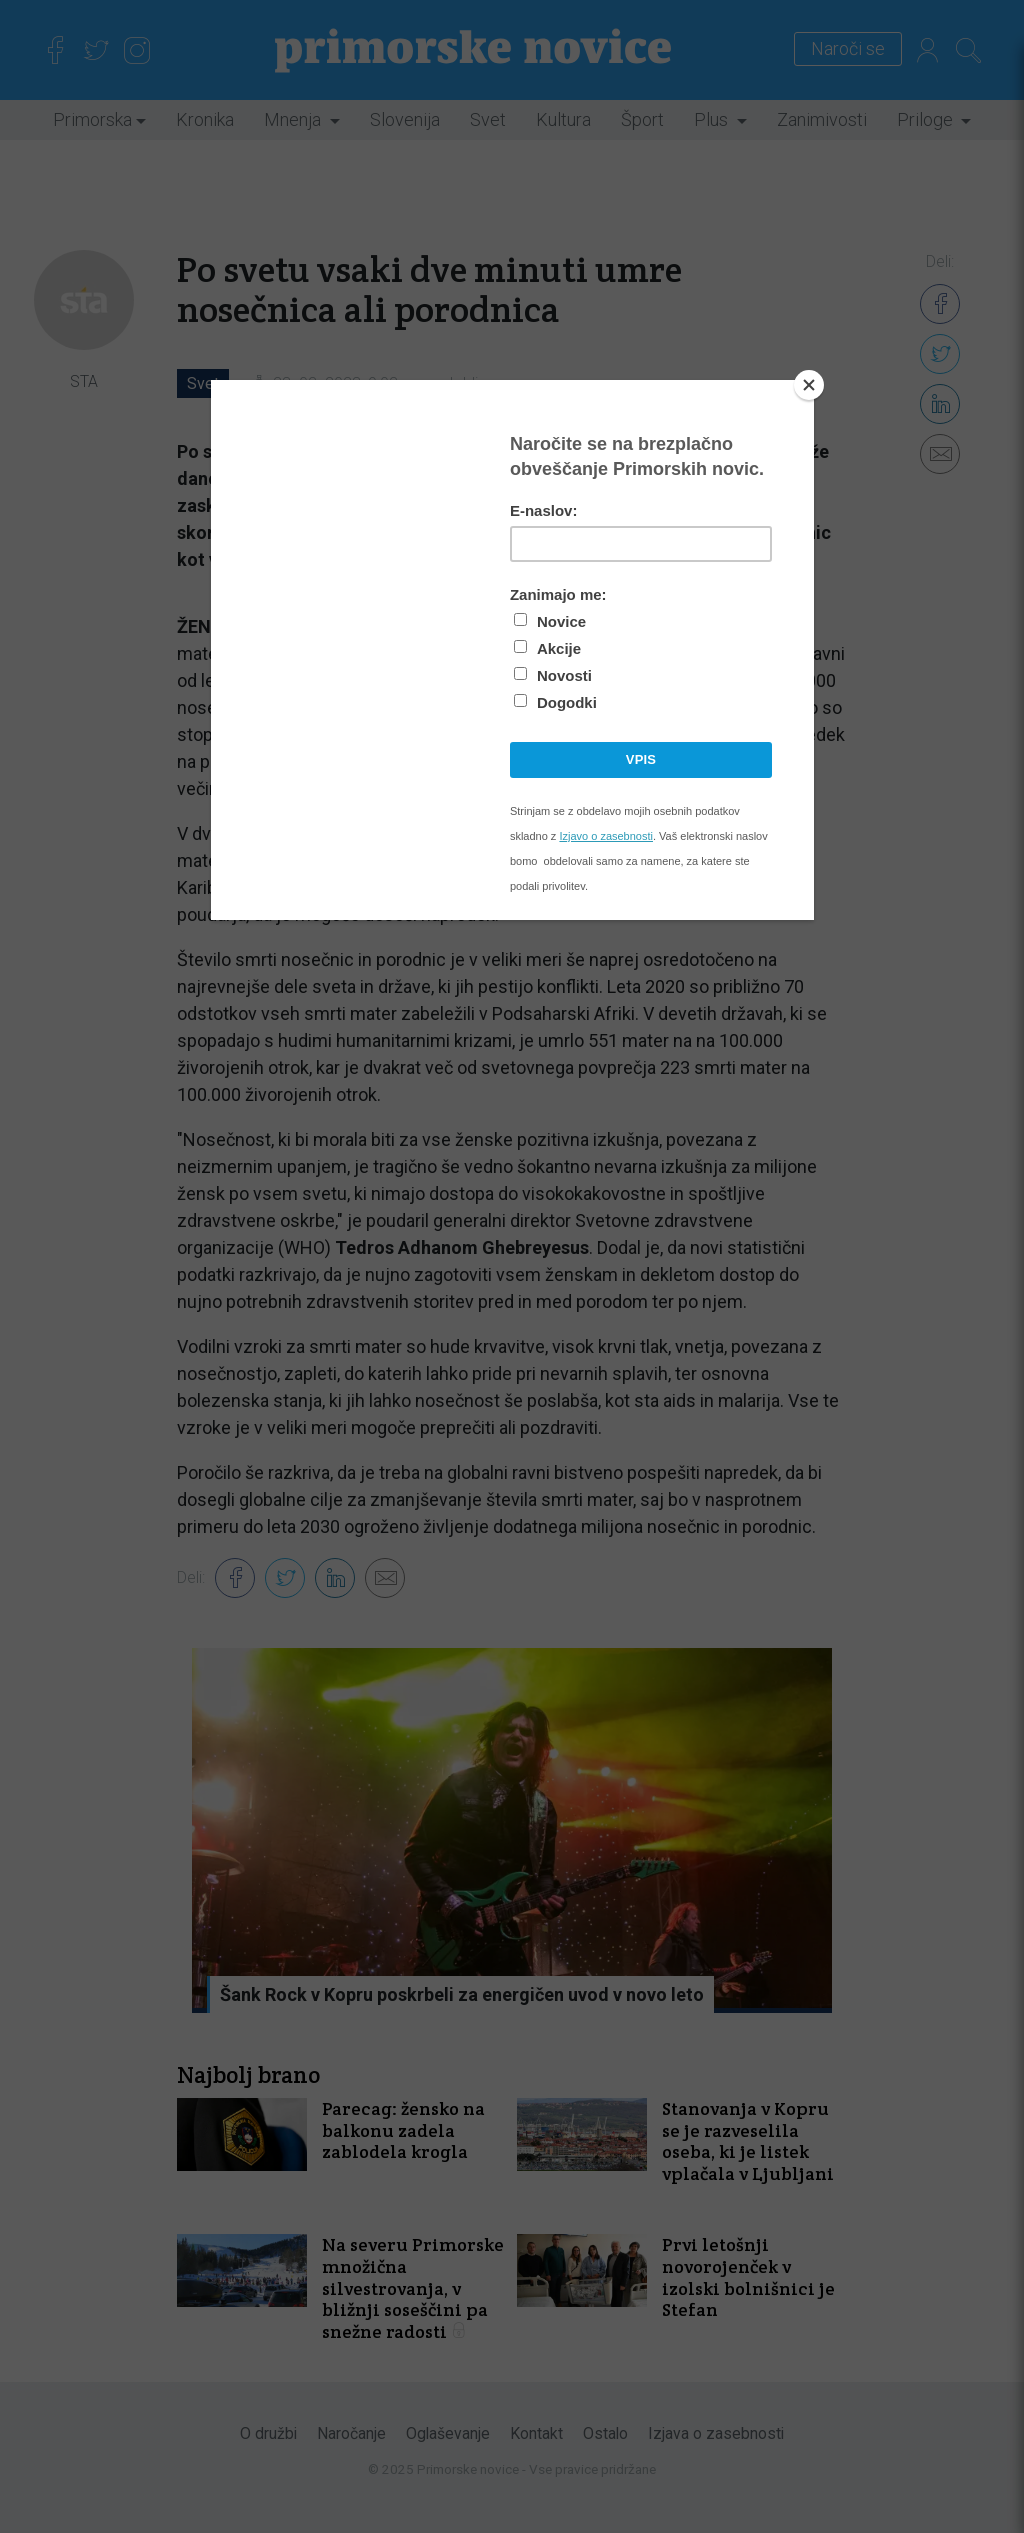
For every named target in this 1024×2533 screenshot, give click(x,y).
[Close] (809, 385)
